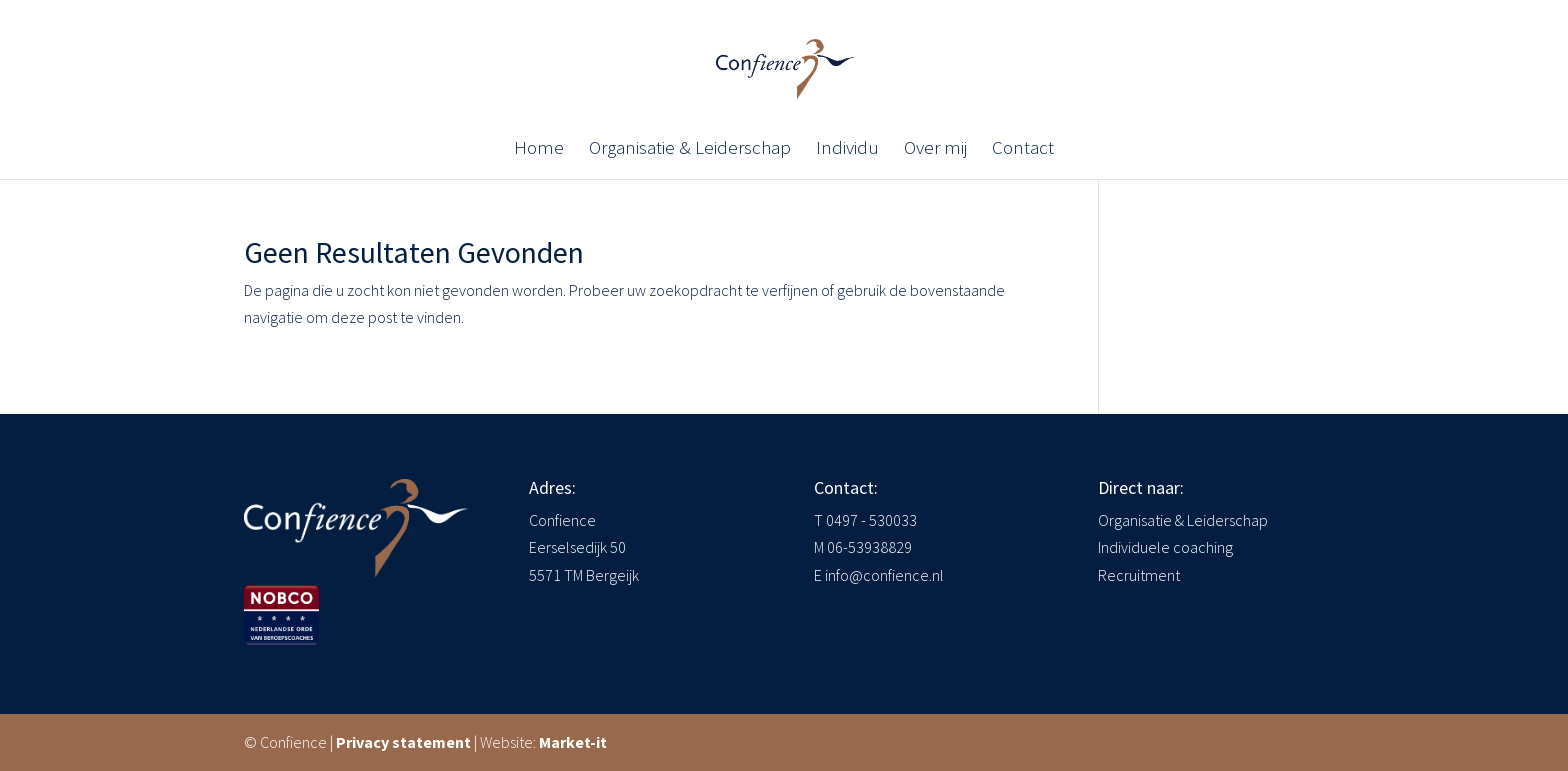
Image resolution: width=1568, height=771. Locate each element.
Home (539, 149)
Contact (1023, 149)
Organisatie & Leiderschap (690, 149)
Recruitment (1139, 575)
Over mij (935, 149)
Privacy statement (403, 742)
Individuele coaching (1165, 547)
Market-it (573, 742)
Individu (847, 149)
